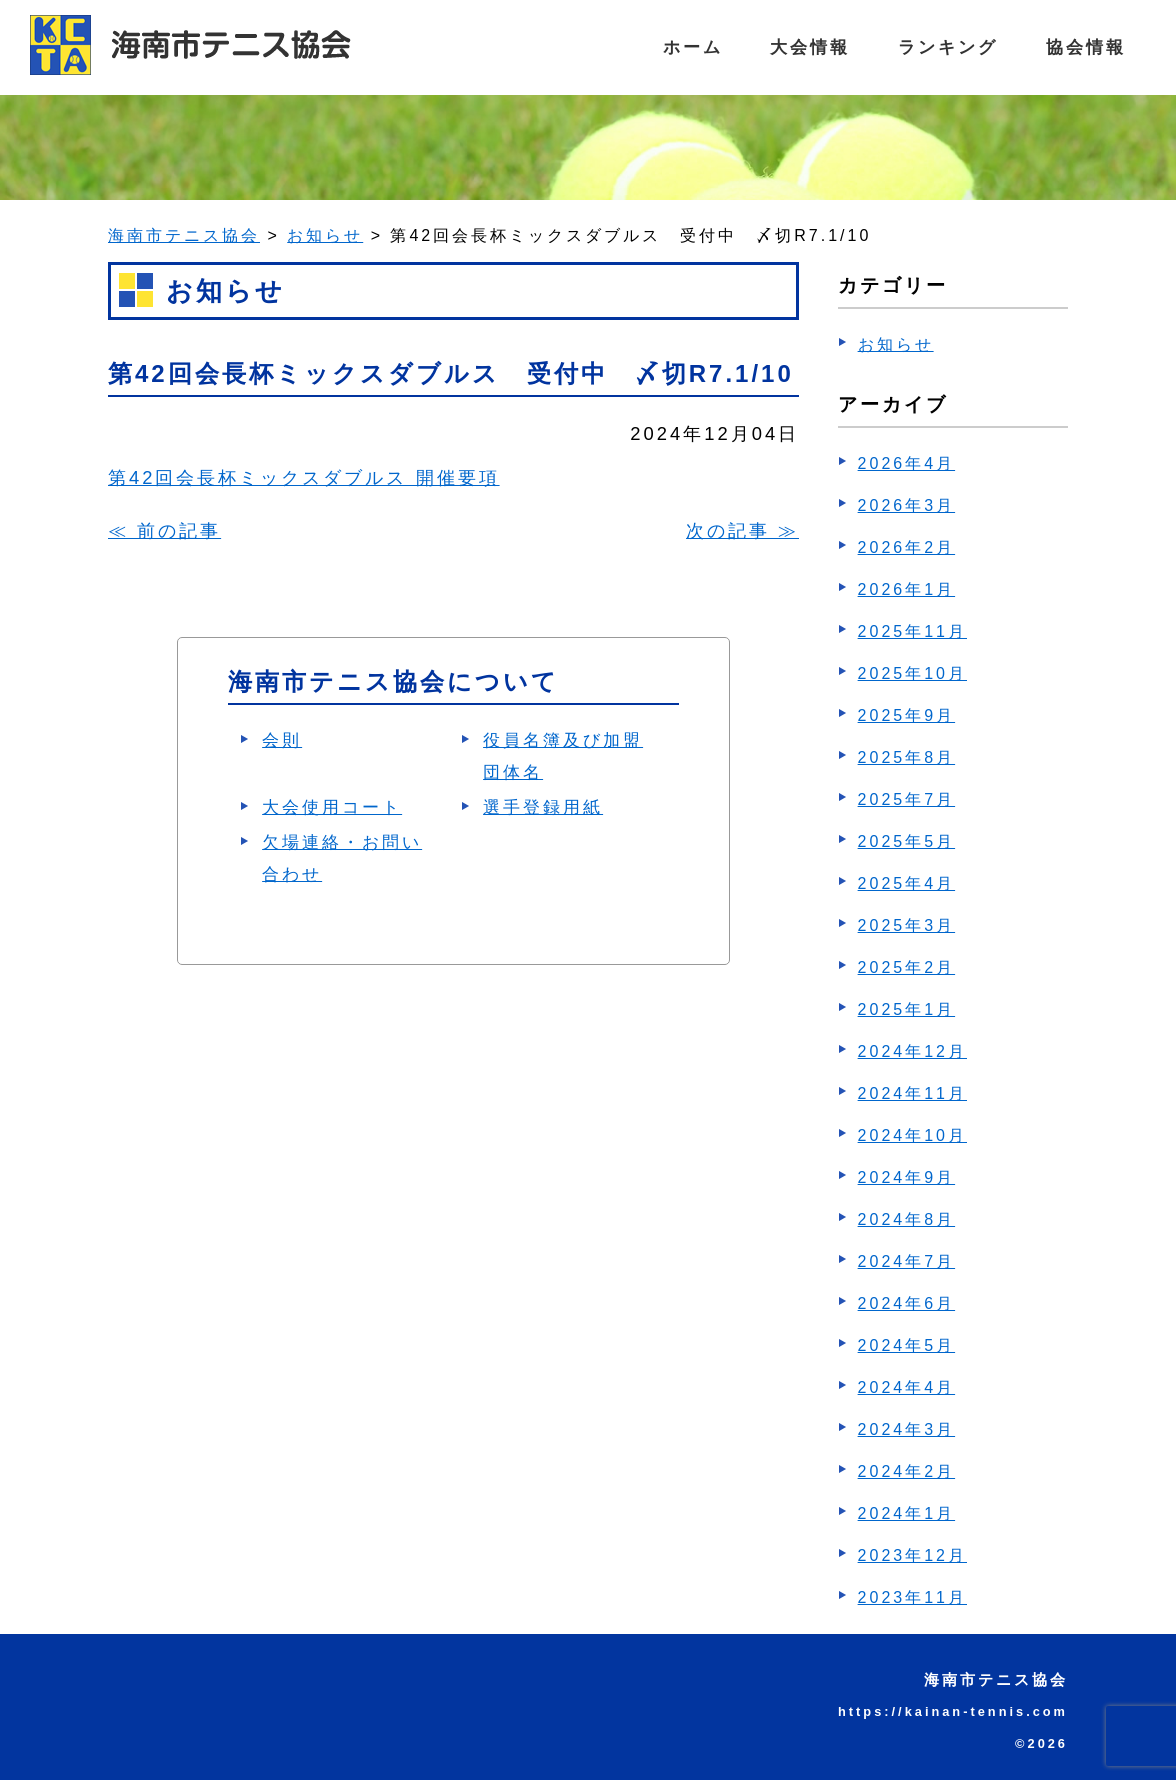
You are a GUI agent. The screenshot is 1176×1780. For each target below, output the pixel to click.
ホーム (677, 47)
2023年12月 (912, 1555)
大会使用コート (332, 807)
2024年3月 (907, 1429)
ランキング (941, 47)
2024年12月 (912, 1051)
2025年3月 (907, 925)
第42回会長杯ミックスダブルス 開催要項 (304, 477)
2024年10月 (912, 1135)
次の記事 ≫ (742, 530)
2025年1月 (907, 1009)
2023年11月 (912, 1597)
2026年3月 (907, 505)
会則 (282, 740)
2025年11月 (912, 631)
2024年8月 (907, 1219)
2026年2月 (907, 547)
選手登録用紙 (543, 807)
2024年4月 (907, 1387)
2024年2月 (907, 1471)
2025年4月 (907, 883)
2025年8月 (907, 757)
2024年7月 (907, 1261)
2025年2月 (907, 967)
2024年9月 (907, 1177)
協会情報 (1084, 47)
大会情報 (799, 47)
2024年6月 (907, 1303)
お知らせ (896, 344)
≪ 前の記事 (164, 530)
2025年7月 (907, 799)
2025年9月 (907, 715)
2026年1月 (907, 589)
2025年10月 (912, 673)
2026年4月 (907, 463)
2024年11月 (912, 1093)
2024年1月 (907, 1513)
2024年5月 (907, 1345)
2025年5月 (907, 841)
